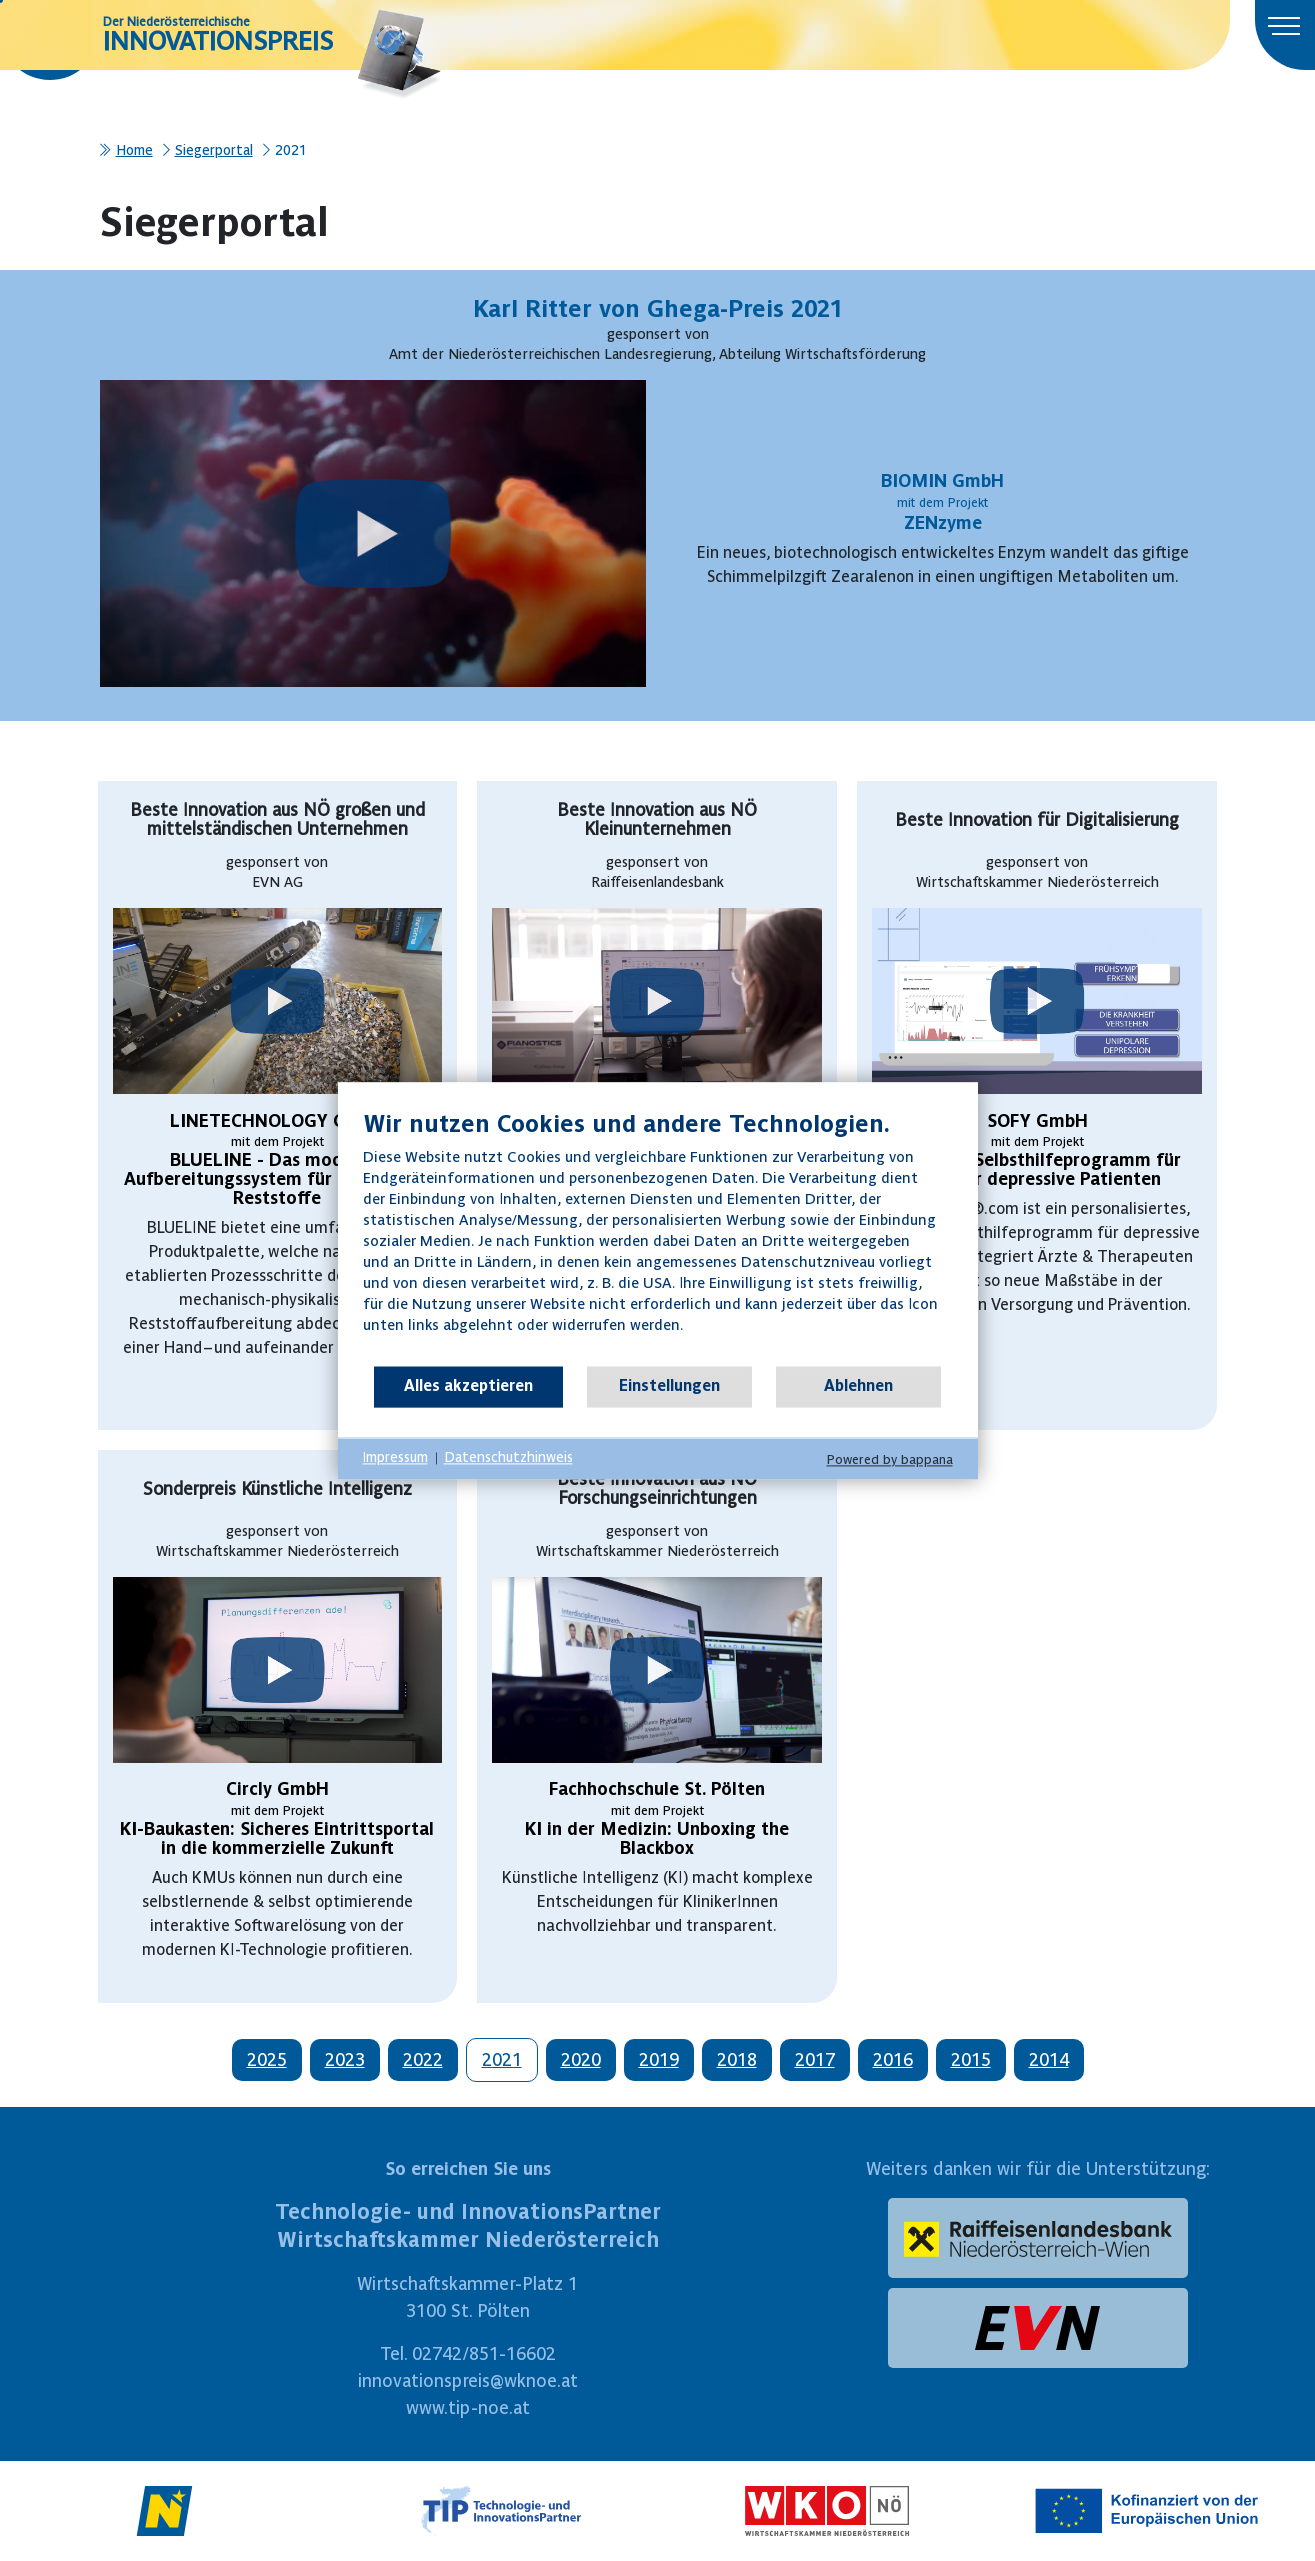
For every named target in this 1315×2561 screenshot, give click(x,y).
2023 (345, 2059)
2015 (971, 2059)
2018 (737, 2059)
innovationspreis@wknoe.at (468, 2380)
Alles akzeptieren (468, 1386)
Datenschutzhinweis (508, 1458)
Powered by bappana (890, 1459)
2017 (815, 2059)
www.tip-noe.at (468, 2407)
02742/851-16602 (484, 2353)
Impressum (395, 1458)
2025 (267, 2059)
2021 (502, 2059)
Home (134, 150)
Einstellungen (669, 1386)
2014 (1049, 2059)
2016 (893, 2059)
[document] (658, 1236)
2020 (581, 2059)
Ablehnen (858, 1386)
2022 (423, 2059)
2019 (659, 2059)
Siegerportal (214, 150)
